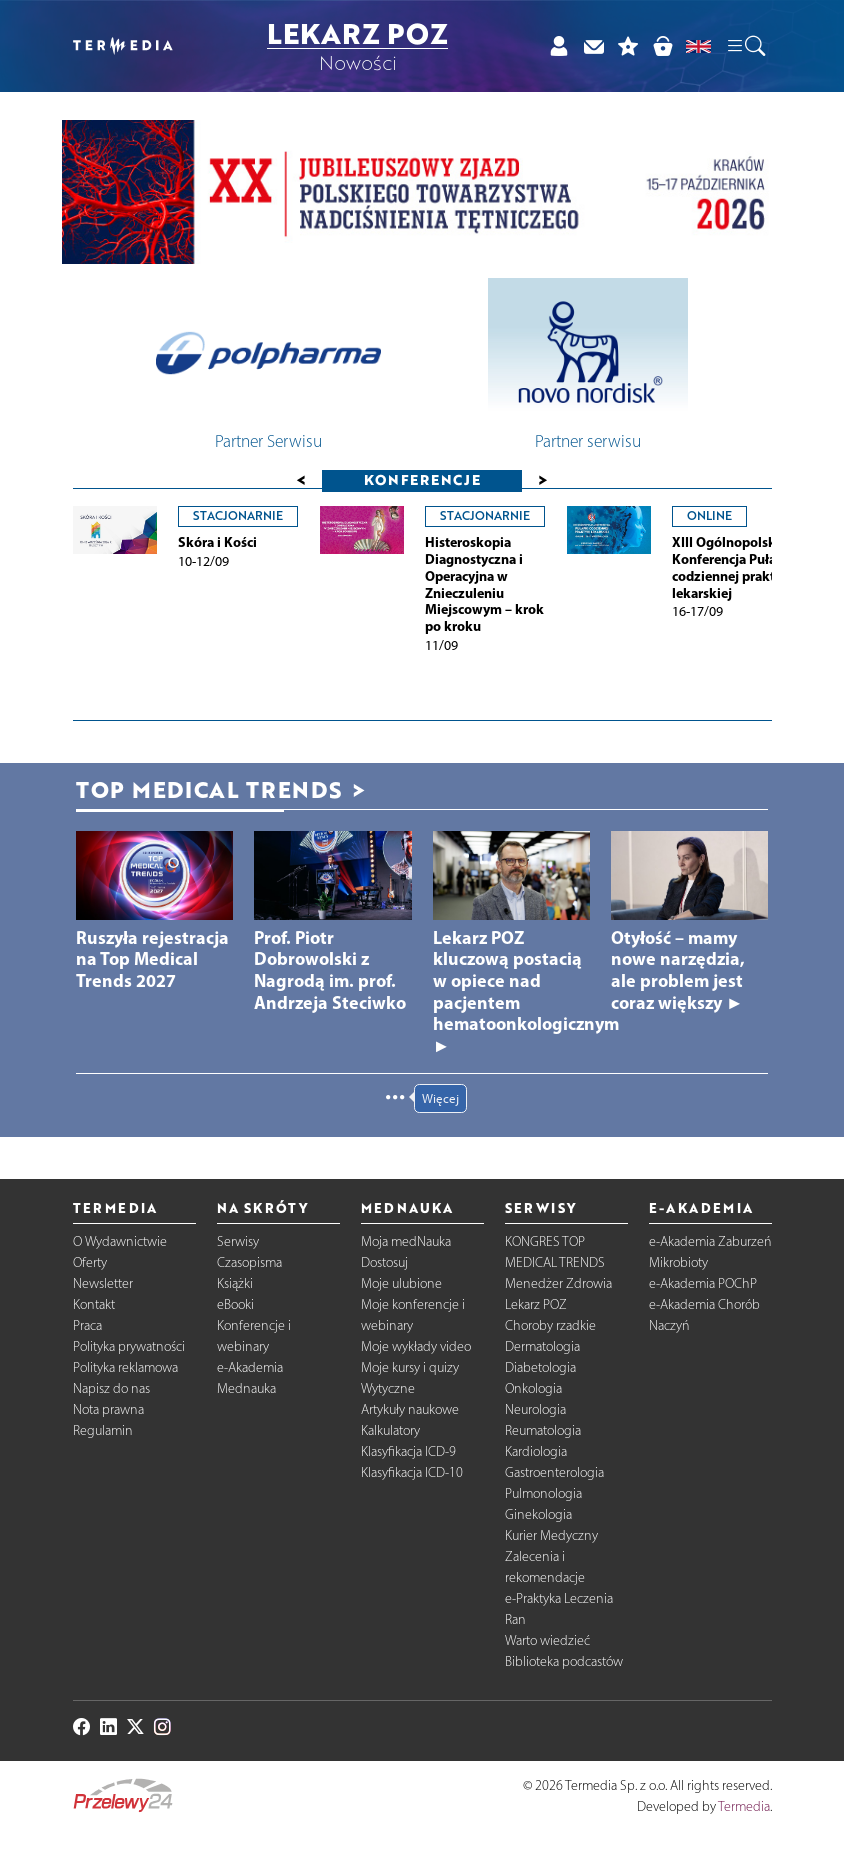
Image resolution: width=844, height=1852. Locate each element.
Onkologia (533, 1388)
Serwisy (238, 1241)
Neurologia (535, 1409)
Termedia (744, 1806)
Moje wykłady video (416, 1346)
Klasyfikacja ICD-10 (412, 1472)
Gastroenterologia (554, 1472)
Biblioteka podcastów (564, 1661)
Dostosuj (384, 1262)
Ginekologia (538, 1514)
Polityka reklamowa (125, 1367)
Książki (235, 1283)
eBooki (235, 1304)
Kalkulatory (390, 1430)
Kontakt (94, 1304)
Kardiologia (536, 1451)
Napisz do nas (111, 1388)
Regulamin (103, 1430)
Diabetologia (540, 1367)
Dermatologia (542, 1346)
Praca (87, 1325)
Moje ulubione (401, 1283)
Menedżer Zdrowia (558, 1283)
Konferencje (422, 479)
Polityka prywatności (129, 1346)
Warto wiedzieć (547, 1640)
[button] (745, 46)
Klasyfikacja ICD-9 (408, 1451)
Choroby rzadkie (550, 1325)
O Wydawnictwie (120, 1241)
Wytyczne (388, 1388)
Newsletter (103, 1283)
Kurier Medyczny (551, 1535)
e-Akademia (250, 1367)
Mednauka (246, 1388)
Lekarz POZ (536, 1304)
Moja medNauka (406, 1241)
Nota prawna (108, 1409)
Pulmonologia (543, 1493)
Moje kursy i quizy (410, 1367)
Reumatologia (543, 1430)
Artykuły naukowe (410, 1409)
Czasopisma (249, 1262)
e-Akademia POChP (703, 1283)
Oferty (90, 1262)
